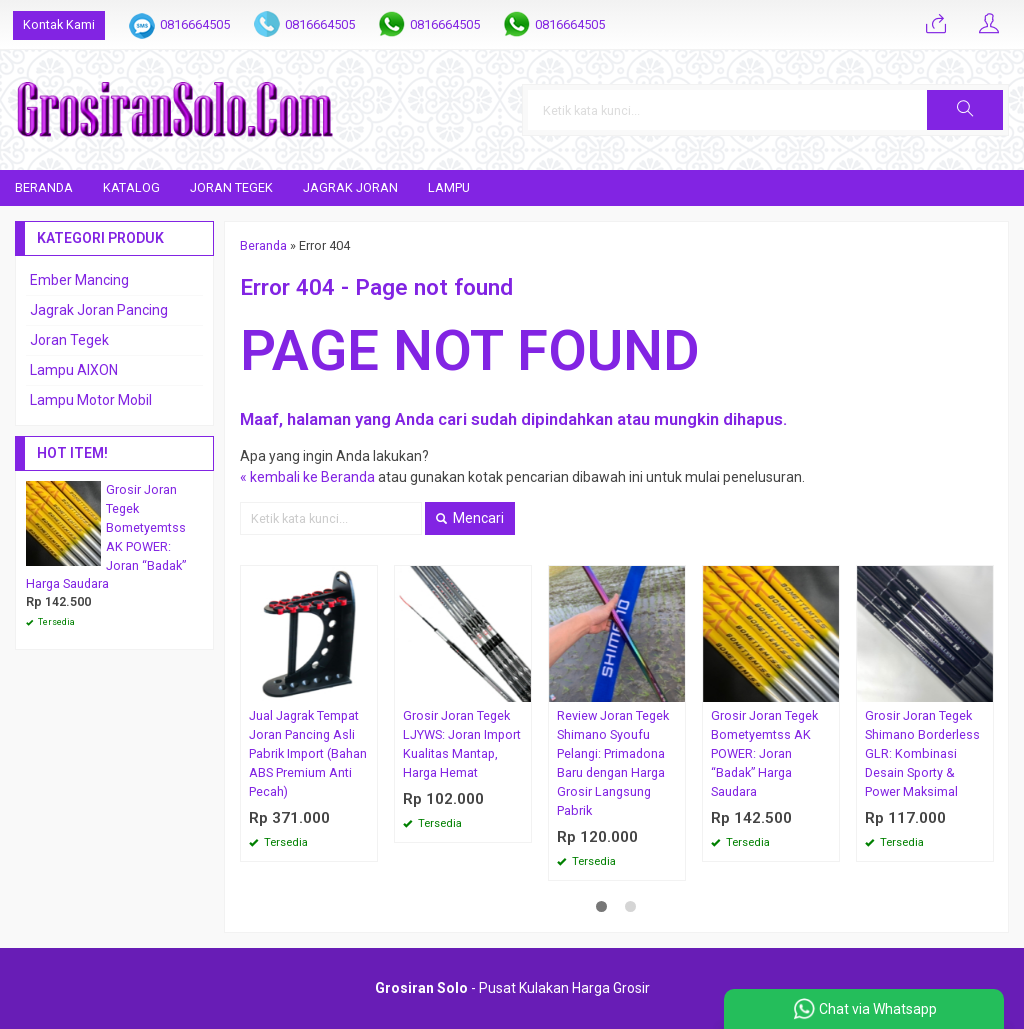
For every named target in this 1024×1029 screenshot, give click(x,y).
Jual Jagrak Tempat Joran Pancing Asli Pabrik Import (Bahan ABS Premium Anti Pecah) (308, 753)
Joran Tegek (231, 187)
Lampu (449, 187)
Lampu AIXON (74, 370)
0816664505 (195, 24)
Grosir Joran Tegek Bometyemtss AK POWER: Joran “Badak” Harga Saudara (764, 753)
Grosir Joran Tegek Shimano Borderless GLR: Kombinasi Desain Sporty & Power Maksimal (922, 753)
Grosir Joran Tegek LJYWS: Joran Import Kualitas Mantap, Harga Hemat (462, 744)
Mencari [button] (470, 518)
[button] (965, 110)
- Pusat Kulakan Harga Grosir (512, 988)
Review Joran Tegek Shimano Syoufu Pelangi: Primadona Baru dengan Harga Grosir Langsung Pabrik (613, 762)
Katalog (131, 187)
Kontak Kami (59, 24)
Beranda (44, 187)
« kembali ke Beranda (307, 477)
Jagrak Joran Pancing (99, 310)
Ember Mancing (79, 280)
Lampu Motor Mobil (91, 400)
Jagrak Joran (350, 187)
